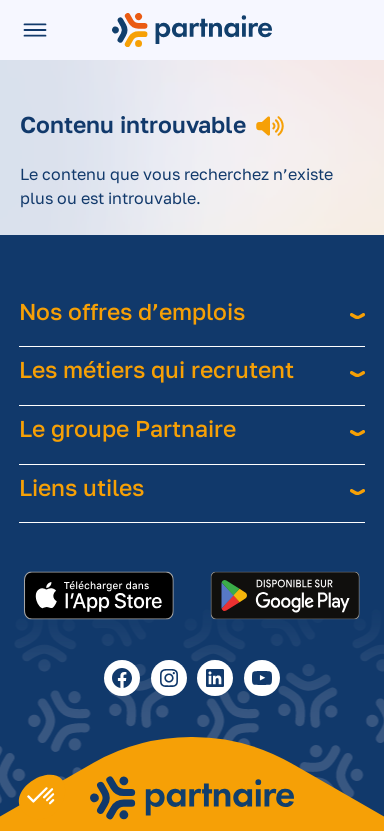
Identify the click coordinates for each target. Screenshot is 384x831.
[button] (42, 797)
